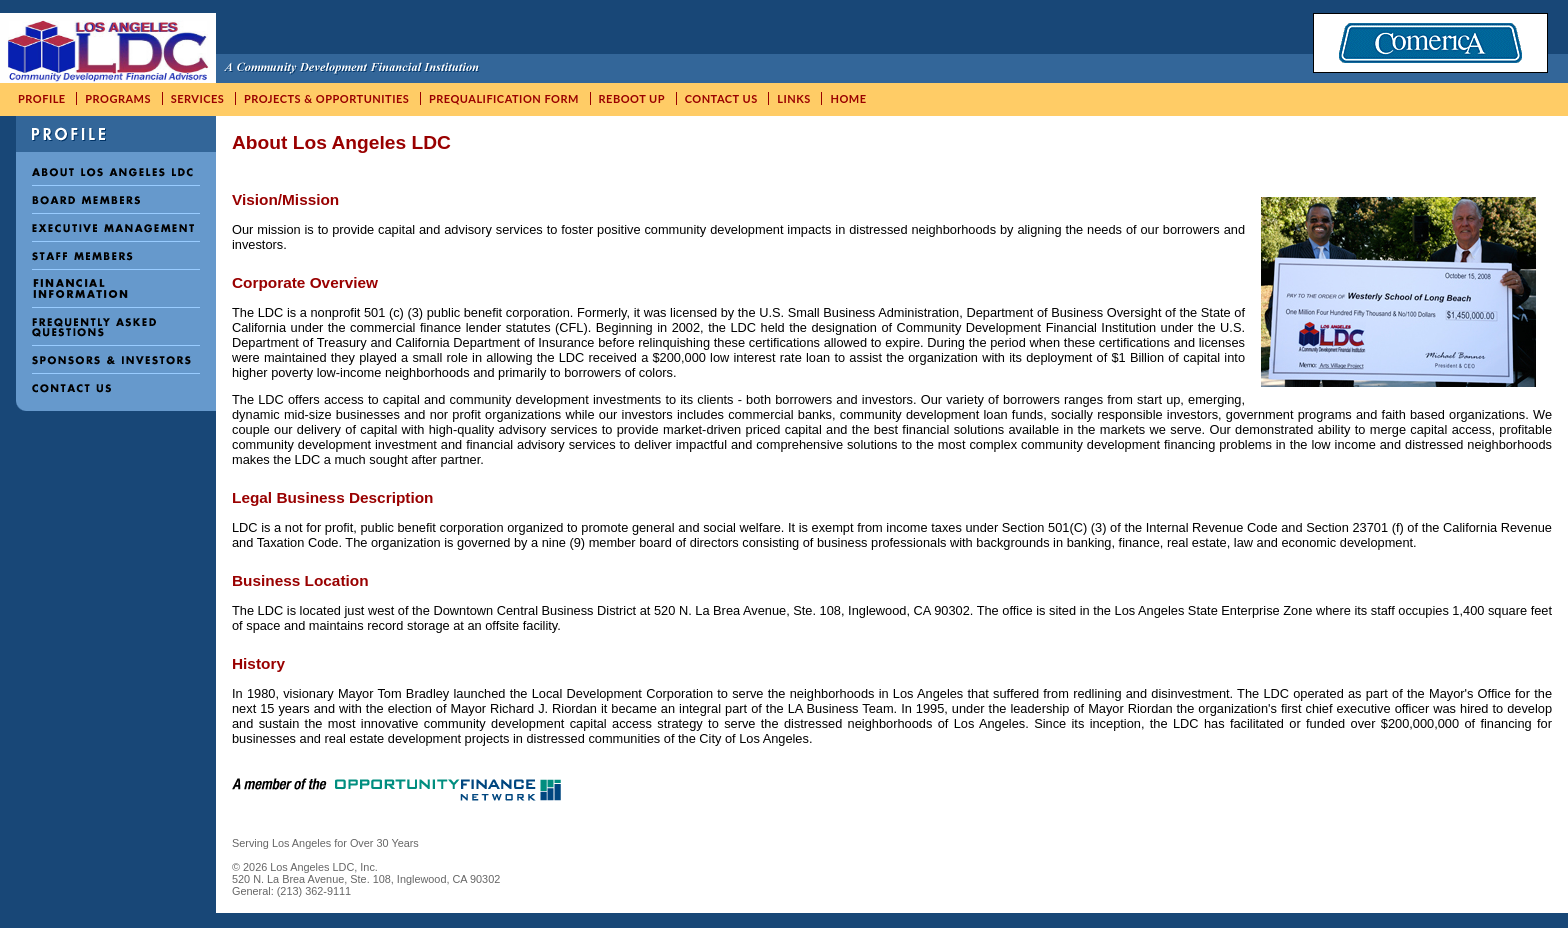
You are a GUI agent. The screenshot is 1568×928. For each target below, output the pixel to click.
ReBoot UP (632, 98)
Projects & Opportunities (326, 98)
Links (794, 98)
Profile (42, 98)
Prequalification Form (504, 98)
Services (198, 98)
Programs (118, 98)
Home (848, 98)
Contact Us (721, 98)
